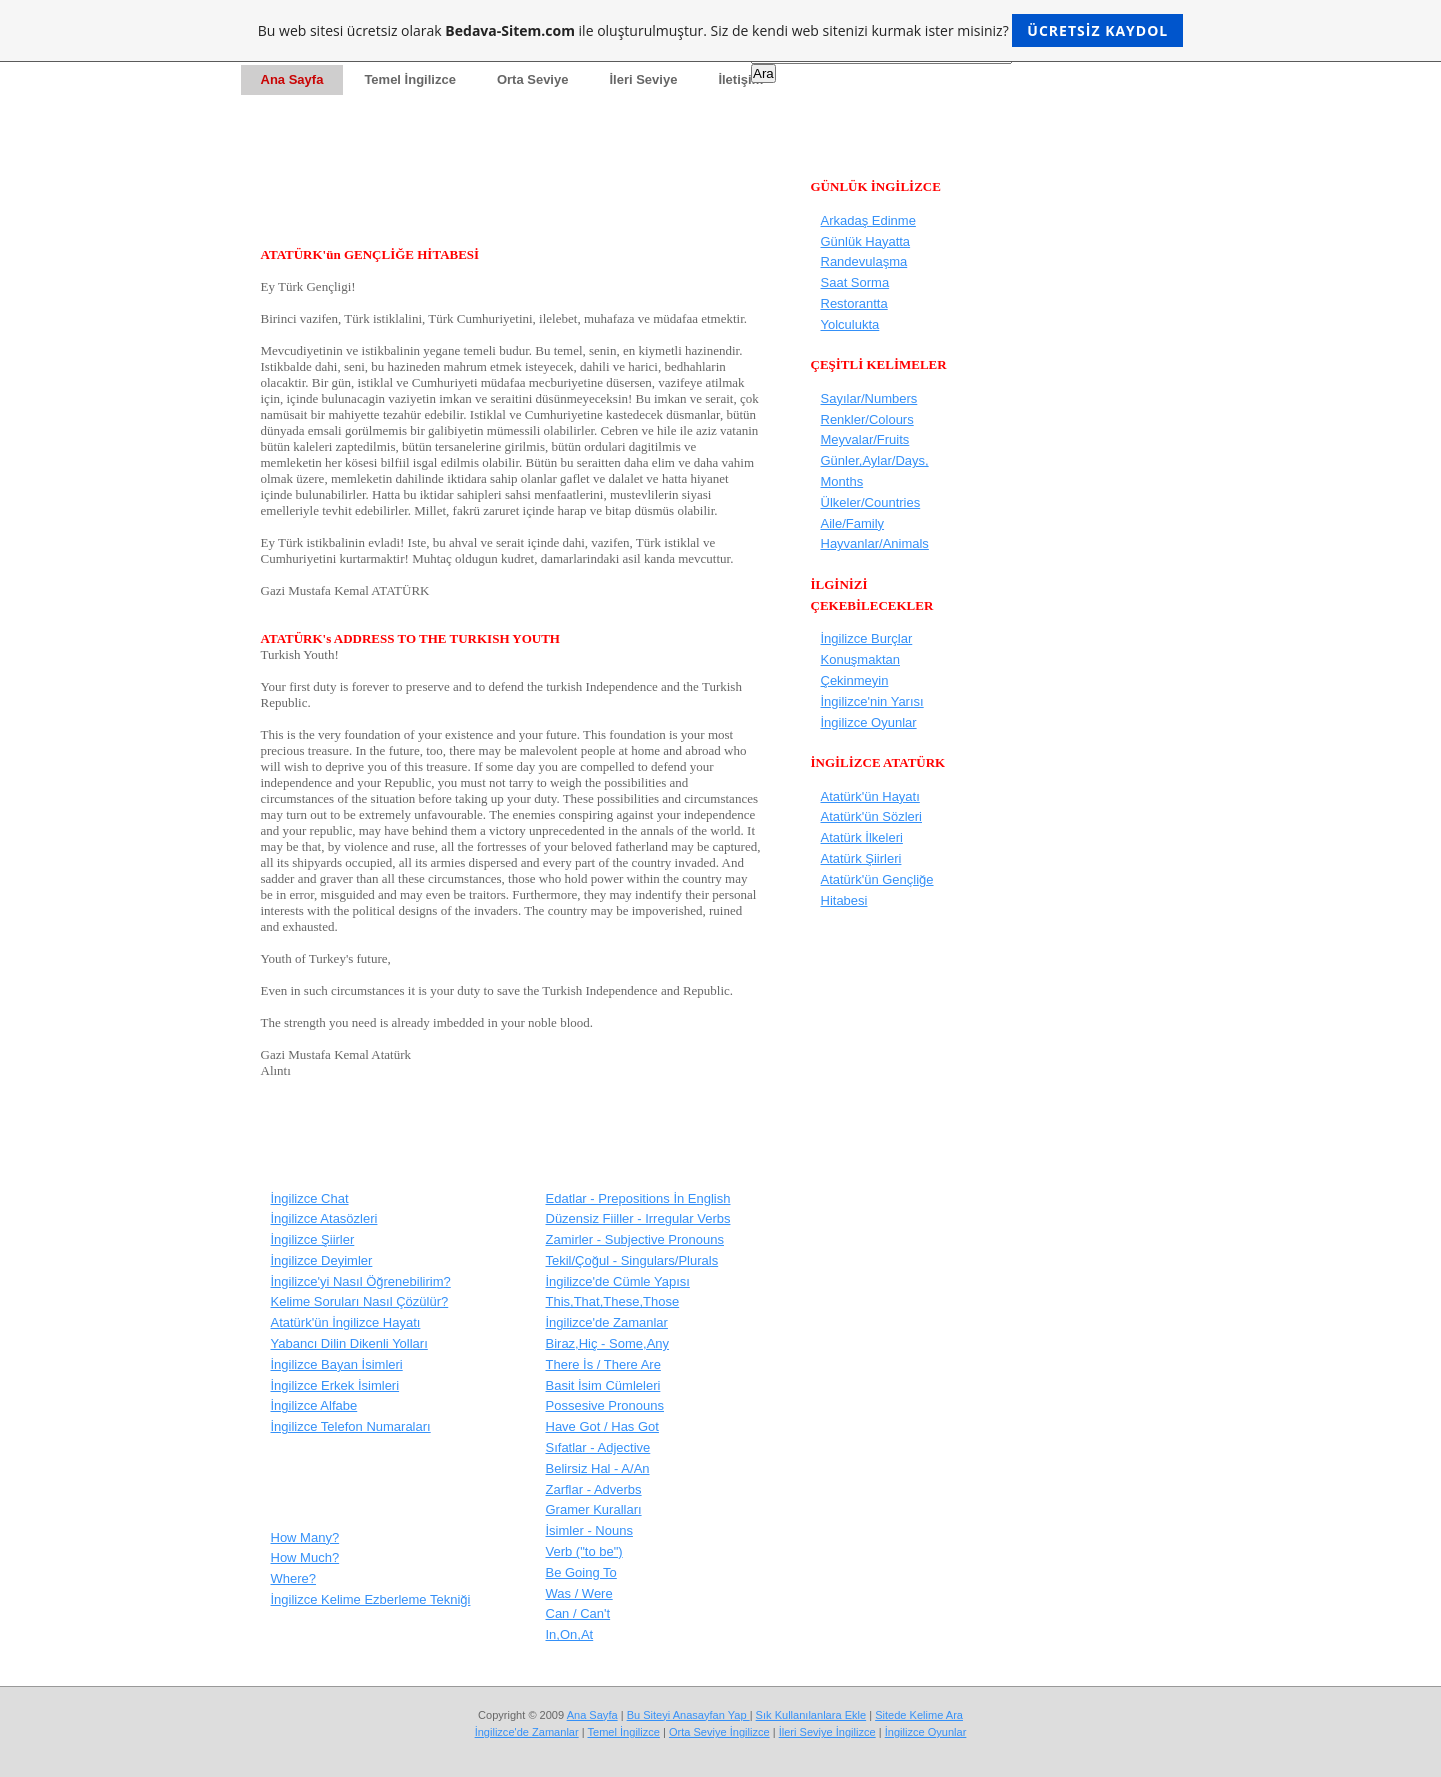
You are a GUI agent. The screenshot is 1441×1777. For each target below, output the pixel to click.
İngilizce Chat (310, 1198)
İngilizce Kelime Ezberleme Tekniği (371, 1599)
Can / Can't (578, 1613)
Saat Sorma (855, 282)
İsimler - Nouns (589, 1530)
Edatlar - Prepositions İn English (638, 1198)
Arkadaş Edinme (868, 220)
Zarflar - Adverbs (594, 1489)
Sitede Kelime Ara (919, 1715)
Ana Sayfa (592, 1715)
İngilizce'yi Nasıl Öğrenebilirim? (361, 1281)
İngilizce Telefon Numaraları (351, 1426)
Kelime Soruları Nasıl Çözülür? (360, 1301)
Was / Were (579, 1593)
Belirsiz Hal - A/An (598, 1468)
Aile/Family (853, 523)
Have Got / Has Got (602, 1426)
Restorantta (854, 303)
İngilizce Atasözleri (324, 1218)
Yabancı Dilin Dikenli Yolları (349, 1343)
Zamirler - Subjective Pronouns (635, 1239)
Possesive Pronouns (605, 1405)
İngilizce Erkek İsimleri (335, 1385)
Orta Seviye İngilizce (719, 1732)
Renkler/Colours (867, 419)
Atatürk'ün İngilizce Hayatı (346, 1322)
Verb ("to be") (584, 1551)
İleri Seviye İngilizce (827, 1732)
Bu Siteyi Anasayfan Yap (688, 1715)
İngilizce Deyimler (322, 1260)
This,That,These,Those (613, 1301)
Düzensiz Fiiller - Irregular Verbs (638, 1218)
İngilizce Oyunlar (869, 722)
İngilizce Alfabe (314, 1405)
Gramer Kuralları (594, 1509)
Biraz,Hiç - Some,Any (608, 1343)
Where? (294, 1578)
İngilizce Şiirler (313, 1239)
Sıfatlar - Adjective (598, 1447)
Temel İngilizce (623, 1732)
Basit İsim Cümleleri (603, 1385)
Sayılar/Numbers (869, 398)
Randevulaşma (864, 261)
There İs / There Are (603, 1364)
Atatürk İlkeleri (862, 837)
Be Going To (581, 1572)
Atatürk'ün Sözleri (871, 816)
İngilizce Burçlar (867, 638)
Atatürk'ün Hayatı (870, 796)
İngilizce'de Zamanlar (607, 1322)
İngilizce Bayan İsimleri (337, 1364)
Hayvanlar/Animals (875, 543)
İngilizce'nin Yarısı (872, 701)
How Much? (305, 1557)
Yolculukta (850, 324)
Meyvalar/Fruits (865, 439)
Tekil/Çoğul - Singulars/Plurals (632, 1260)
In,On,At (570, 1634)
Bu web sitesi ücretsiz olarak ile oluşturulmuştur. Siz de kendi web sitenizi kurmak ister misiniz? (720, 30)
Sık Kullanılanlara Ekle (811, 1715)
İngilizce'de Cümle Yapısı (618, 1281)
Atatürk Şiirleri (861, 858)
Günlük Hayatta (866, 241)
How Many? (305, 1537)
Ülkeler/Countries (871, 502)
